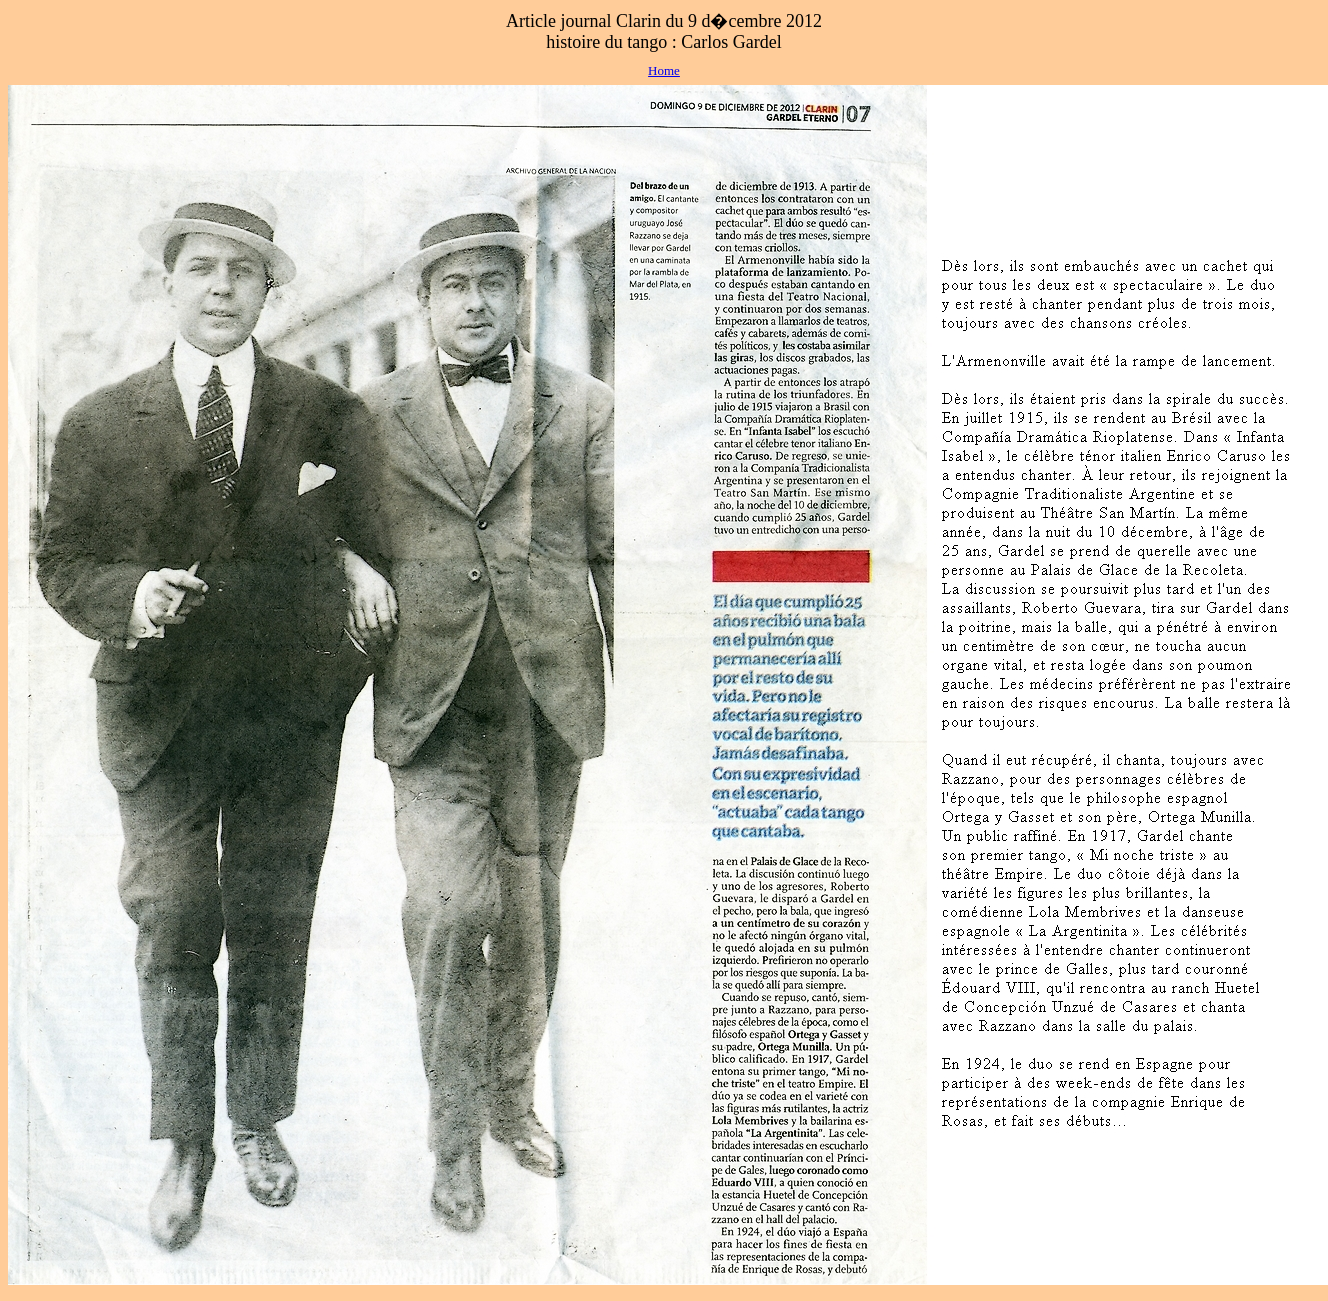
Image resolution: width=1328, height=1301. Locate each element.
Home (664, 70)
